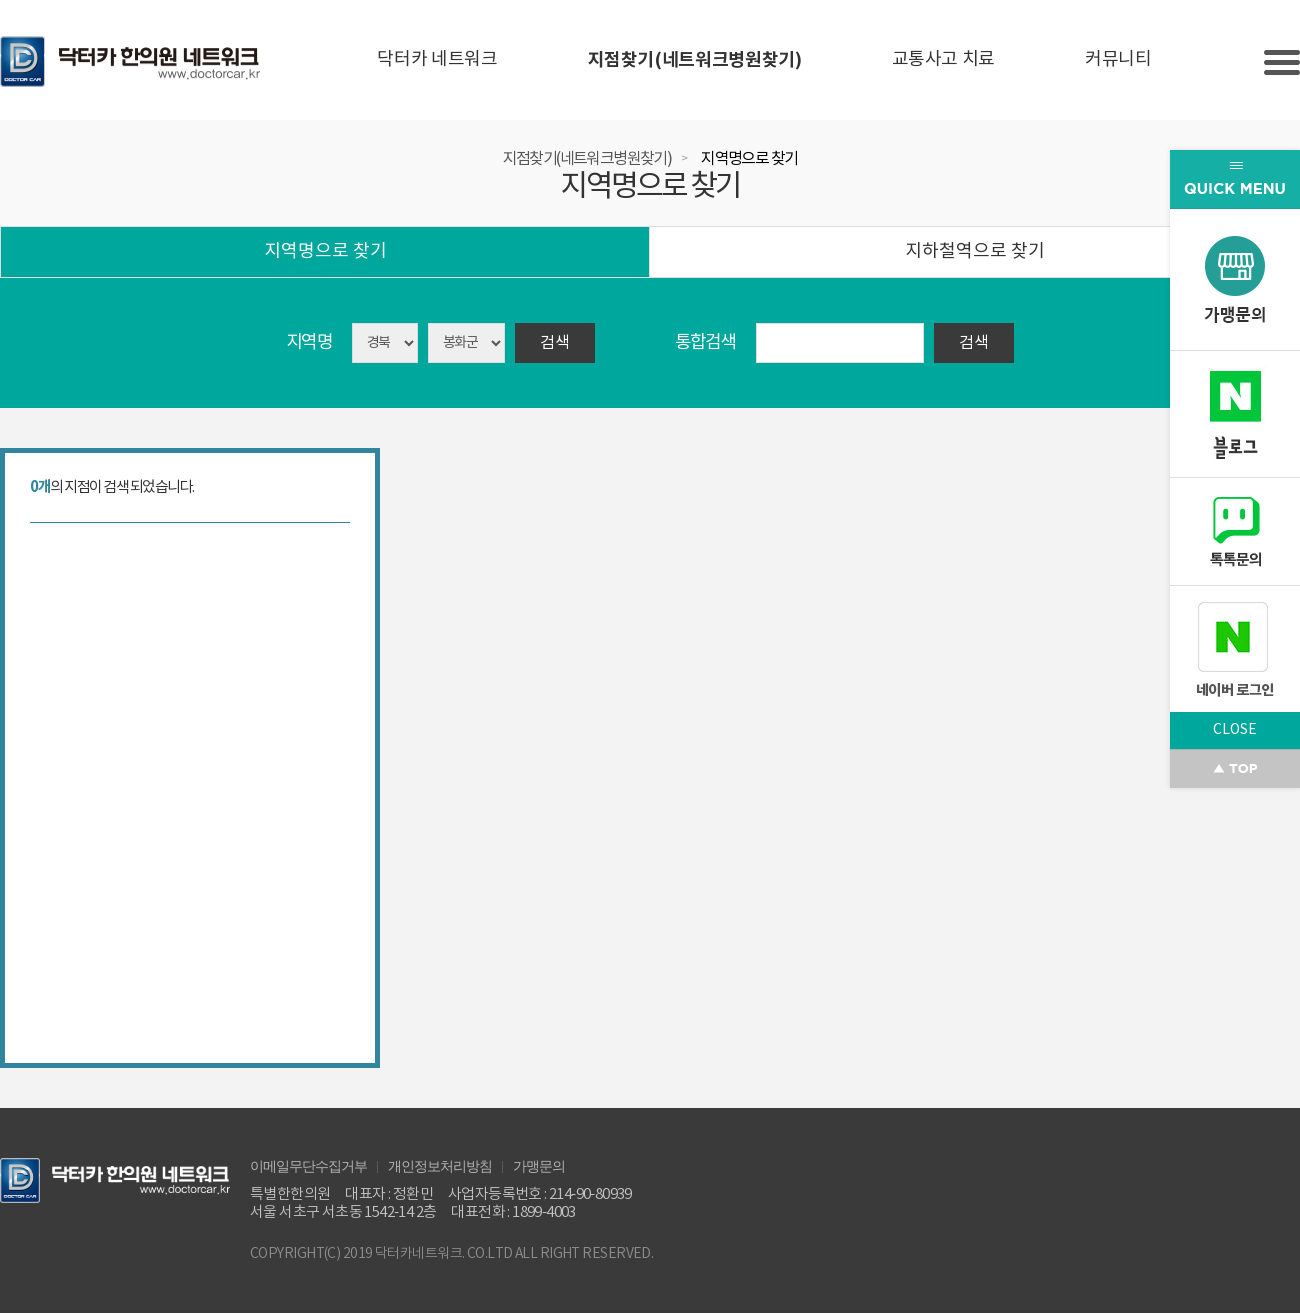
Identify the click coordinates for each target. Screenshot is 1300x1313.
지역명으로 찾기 (749, 159)
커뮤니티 (1118, 59)
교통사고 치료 (943, 59)
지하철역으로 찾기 (975, 251)
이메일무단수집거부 (308, 1165)
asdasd (466, 343)
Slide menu (1282, 62)
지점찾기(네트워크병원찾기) (695, 60)
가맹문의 (539, 1165)
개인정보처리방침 (440, 1165)
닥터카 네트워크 (437, 59)
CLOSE (1235, 730)
